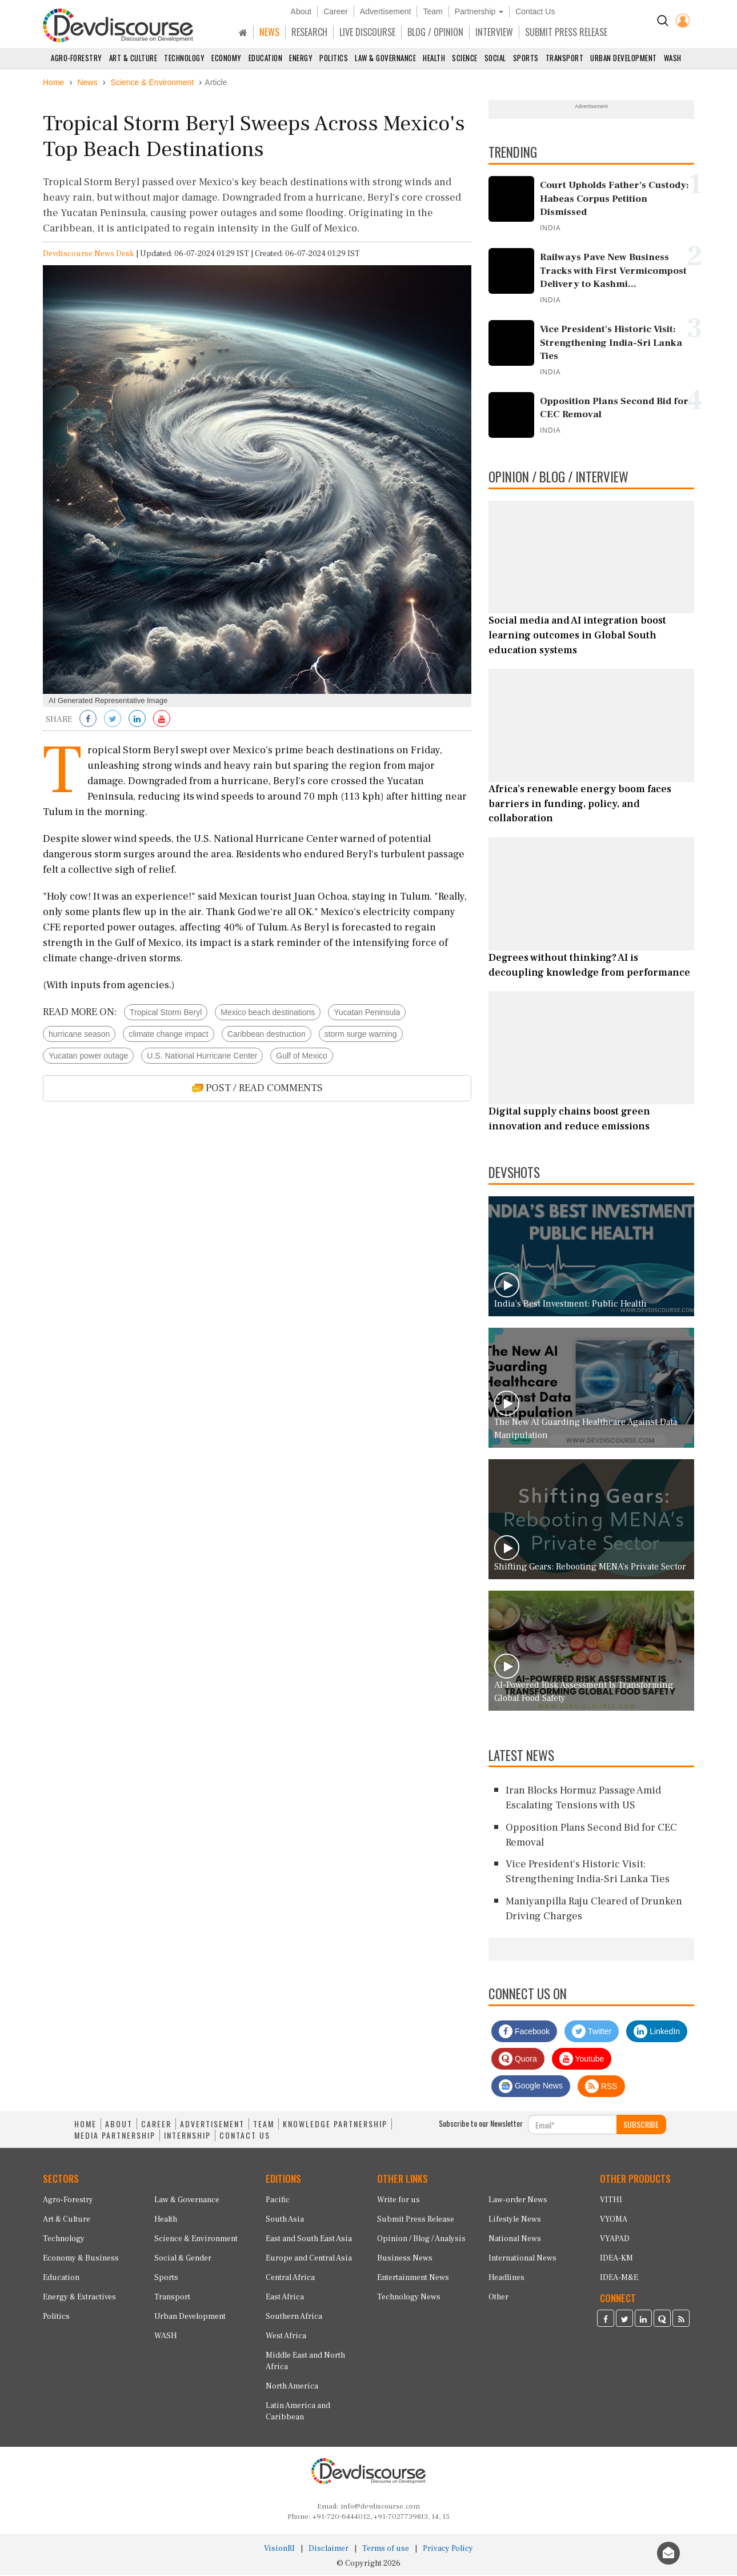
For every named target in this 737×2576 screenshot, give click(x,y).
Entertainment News (413, 2279)
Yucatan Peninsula (367, 1014)
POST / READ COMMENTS (257, 1089)
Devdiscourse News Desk (88, 255)
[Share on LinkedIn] (137, 721)
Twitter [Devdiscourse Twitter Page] (591, 2033)
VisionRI (279, 2550)
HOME (85, 2125)
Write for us (398, 2201)
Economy (226, 57)
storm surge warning (361, 1035)
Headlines (506, 2279)
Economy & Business (81, 2259)
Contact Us (535, 11)
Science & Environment (196, 2240)
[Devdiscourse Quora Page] (662, 2321)
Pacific (278, 2201)
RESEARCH (309, 32)
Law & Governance (385, 57)
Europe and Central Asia (309, 2259)
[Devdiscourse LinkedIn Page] (643, 2321)
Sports (526, 57)
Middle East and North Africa (305, 2362)
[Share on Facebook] (88, 721)
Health (434, 57)
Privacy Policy (448, 2550)
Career (335, 11)
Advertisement (385, 11)
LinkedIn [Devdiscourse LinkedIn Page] (657, 2033)
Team (432, 11)
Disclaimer (329, 2550)
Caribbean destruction (266, 1035)
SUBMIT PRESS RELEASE (566, 32)
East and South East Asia (309, 2240)
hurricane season (79, 1035)
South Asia (285, 2220)
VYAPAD (615, 2240)
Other (498, 2298)
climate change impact (168, 1035)
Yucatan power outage (88, 1057)
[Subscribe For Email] (572, 2126)
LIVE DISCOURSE (367, 32)
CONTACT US (244, 2137)
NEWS (269, 32)
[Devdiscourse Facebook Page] (605, 2321)
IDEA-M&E (619, 2279)
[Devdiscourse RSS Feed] (681, 2321)
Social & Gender (182, 2259)
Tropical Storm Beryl (166, 1014)
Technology (184, 57)
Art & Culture (133, 57)
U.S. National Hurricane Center (202, 1057)
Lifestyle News (514, 2220)
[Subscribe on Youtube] (161, 721)
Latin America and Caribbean (298, 2412)
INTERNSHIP (187, 2137)
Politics (333, 57)
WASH (673, 57)
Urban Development (623, 57)
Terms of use (385, 2550)
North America (292, 2387)
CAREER (156, 2125)
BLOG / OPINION (435, 32)
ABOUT (119, 2125)
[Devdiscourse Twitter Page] (624, 2321)
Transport (565, 57)
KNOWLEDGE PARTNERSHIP (335, 2125)
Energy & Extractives (79, 2298)
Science (465, 57)
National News (514, 2240)
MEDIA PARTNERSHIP (114, 2137)
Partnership (479, 11)
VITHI (611, 2201)
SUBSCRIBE (641, 2126)
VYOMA (613, 2220)
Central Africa (290, 2279)
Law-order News (517, 2201)
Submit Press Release (415, 2220)
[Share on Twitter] (112, 721)
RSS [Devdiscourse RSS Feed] (601, 2088)
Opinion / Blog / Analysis (421, 2240)
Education (266, 57)
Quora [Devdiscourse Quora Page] (518, 2060)
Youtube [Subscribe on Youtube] (581, 2060)
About (301, 11)
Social (495, 57)
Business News (404, 2259)
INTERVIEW (494, 32)
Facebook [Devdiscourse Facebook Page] (524, 2033)
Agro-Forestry (76, 57)
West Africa (286, 2337)
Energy (301, 57)
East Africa (285, 2298)
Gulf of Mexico (301, 1057)
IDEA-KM (616, 2259)
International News (522, 2259)
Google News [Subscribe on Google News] (531, 2088)
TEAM (263, 2125)
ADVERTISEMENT (212, 2125)
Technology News (408, 2298)
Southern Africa (294, 2318)
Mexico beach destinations (268, 1014)
